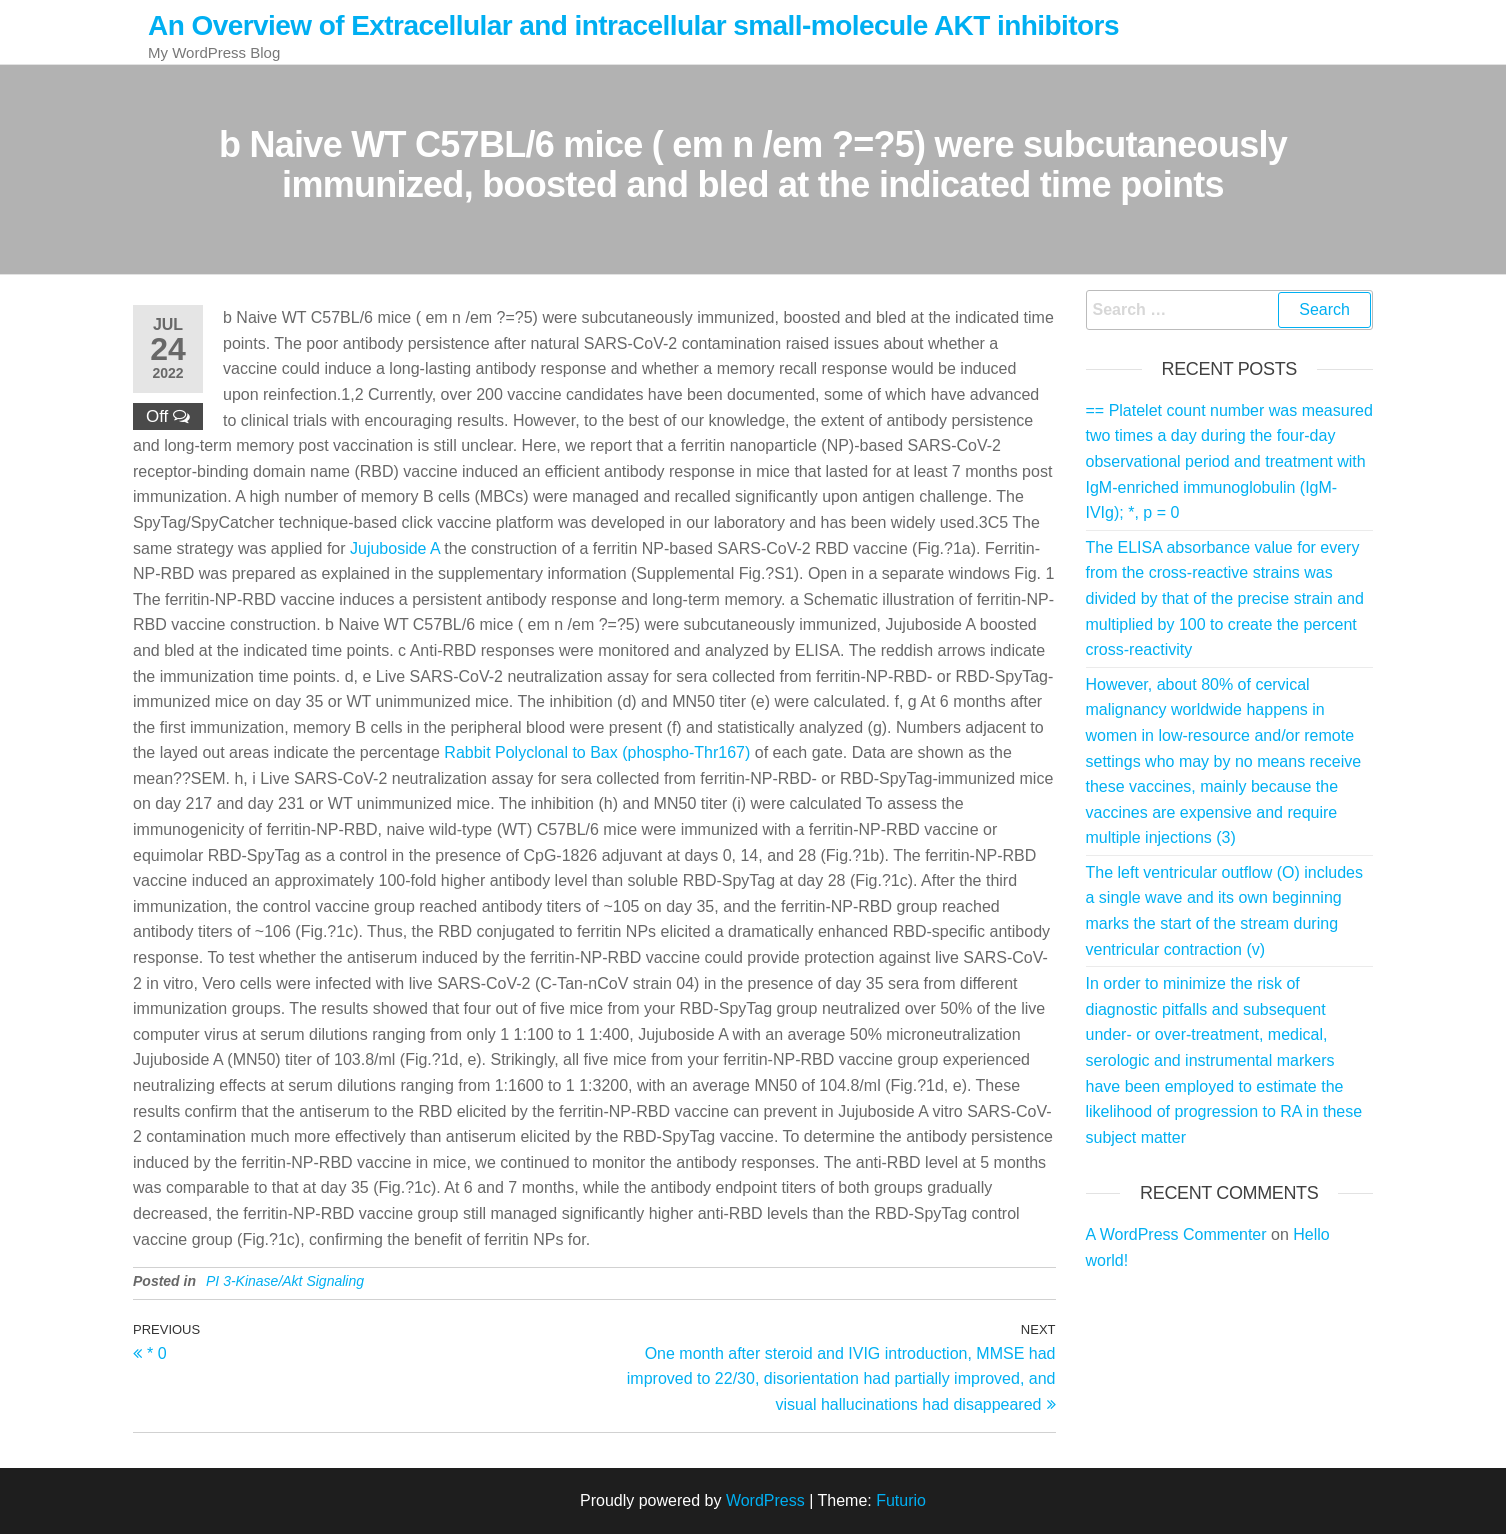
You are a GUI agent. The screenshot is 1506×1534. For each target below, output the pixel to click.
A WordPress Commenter (1176, 1234)
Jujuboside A (395, 548)
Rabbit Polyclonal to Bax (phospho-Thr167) (597, 752)
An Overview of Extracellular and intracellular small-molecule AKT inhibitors (633, 25)
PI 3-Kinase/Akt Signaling (285, 1281)
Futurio (901, 1500)
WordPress (765, 1500)
